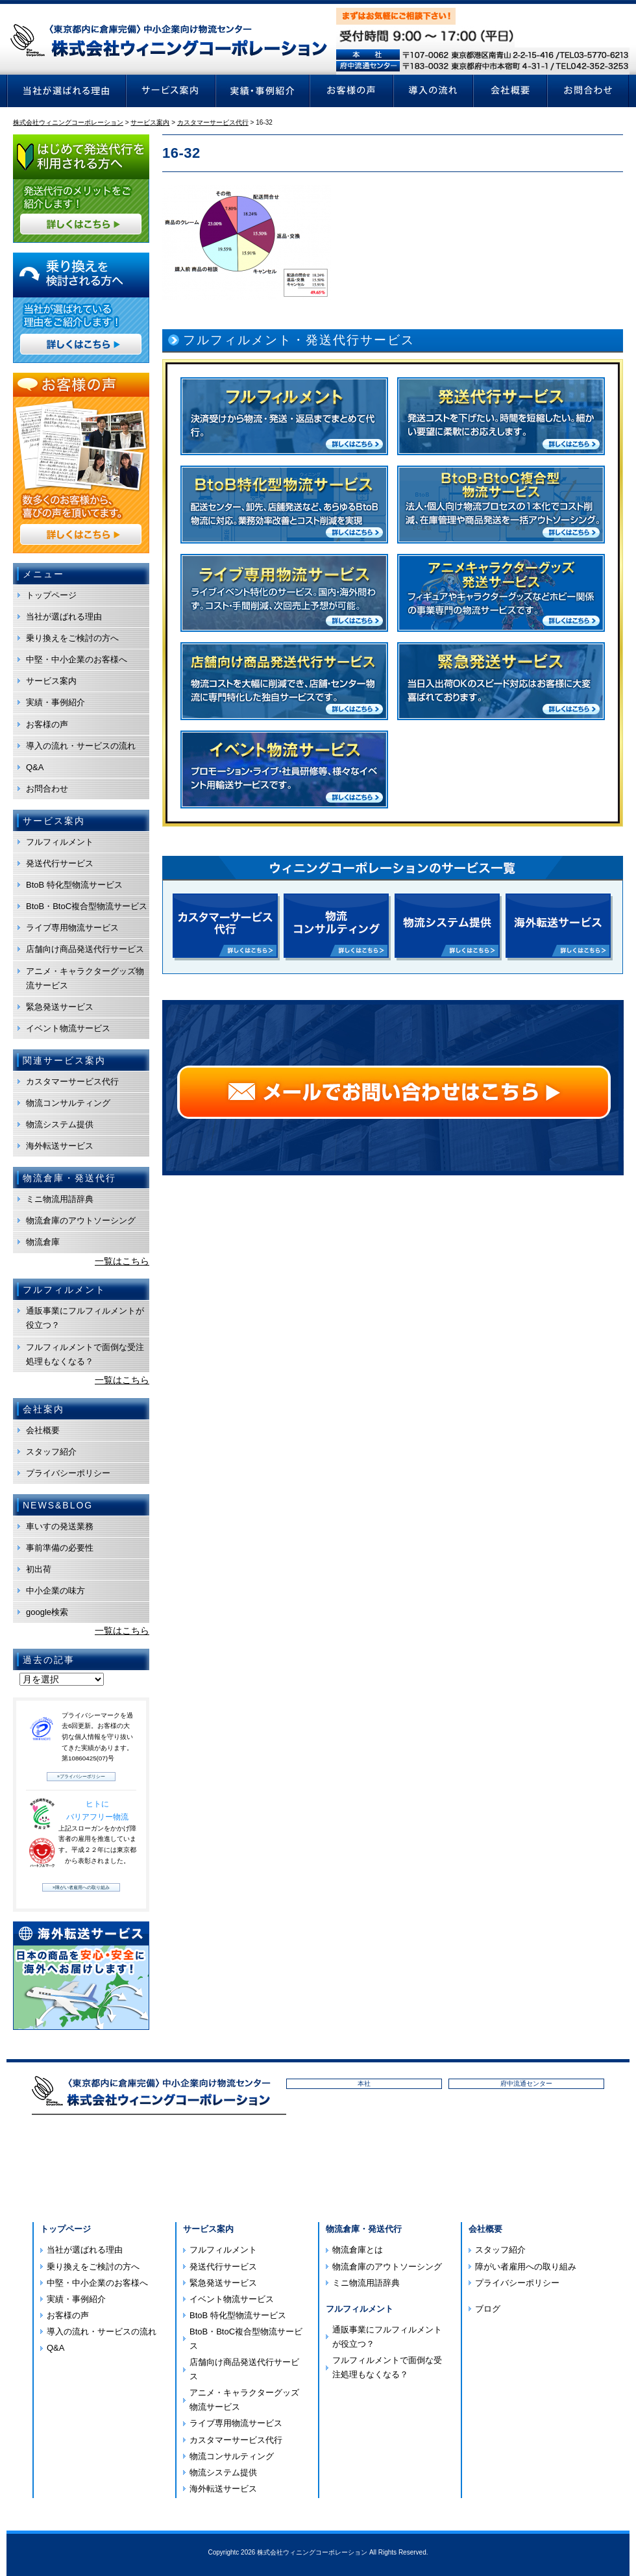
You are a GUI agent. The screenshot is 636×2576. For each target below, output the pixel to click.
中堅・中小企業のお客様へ (76, 659)
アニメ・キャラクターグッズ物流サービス (85, 978)
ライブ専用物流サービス (72, 927)
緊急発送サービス (59, 1007)
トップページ (51, 595)
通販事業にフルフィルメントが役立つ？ (85, 1318)
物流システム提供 (59, 1124)
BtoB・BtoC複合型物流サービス (86, 906)
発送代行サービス (59, 863)
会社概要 (43, 1430)
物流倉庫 (43, 1242)
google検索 (47, 1612)
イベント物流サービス (68, 1028)
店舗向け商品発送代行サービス (85, 949)
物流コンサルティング (68, 1103)
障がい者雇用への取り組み (525, 2266)
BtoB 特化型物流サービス (74, 885)
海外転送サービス (59, 1146)
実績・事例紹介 (55, 702)
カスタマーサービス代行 (72, 1081)
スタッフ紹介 (51, 1452)
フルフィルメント (59, 842)
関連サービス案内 (64, 1060)
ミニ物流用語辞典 (59, 1199)
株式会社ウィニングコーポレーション (312, 2552)
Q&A (34, 767)
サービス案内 (51, 681)
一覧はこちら (122, 1261)
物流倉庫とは (357, 2250)
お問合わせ (47, 789)
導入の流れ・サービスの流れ (81, 746)
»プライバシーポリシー (81, 1776)
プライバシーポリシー (68, 1473)
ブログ (487, 2309)
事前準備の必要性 (59, 1548)
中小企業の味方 (55, 1590)
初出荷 (38, 1569)
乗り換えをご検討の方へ (72, 638)
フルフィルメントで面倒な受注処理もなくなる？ (85, 1354)
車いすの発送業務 (59, 1526)
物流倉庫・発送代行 (364, 2229)
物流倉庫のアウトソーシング (81, 1220)
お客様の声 (47, 724)
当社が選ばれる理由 (64, 616)
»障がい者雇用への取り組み (81, 1887)
